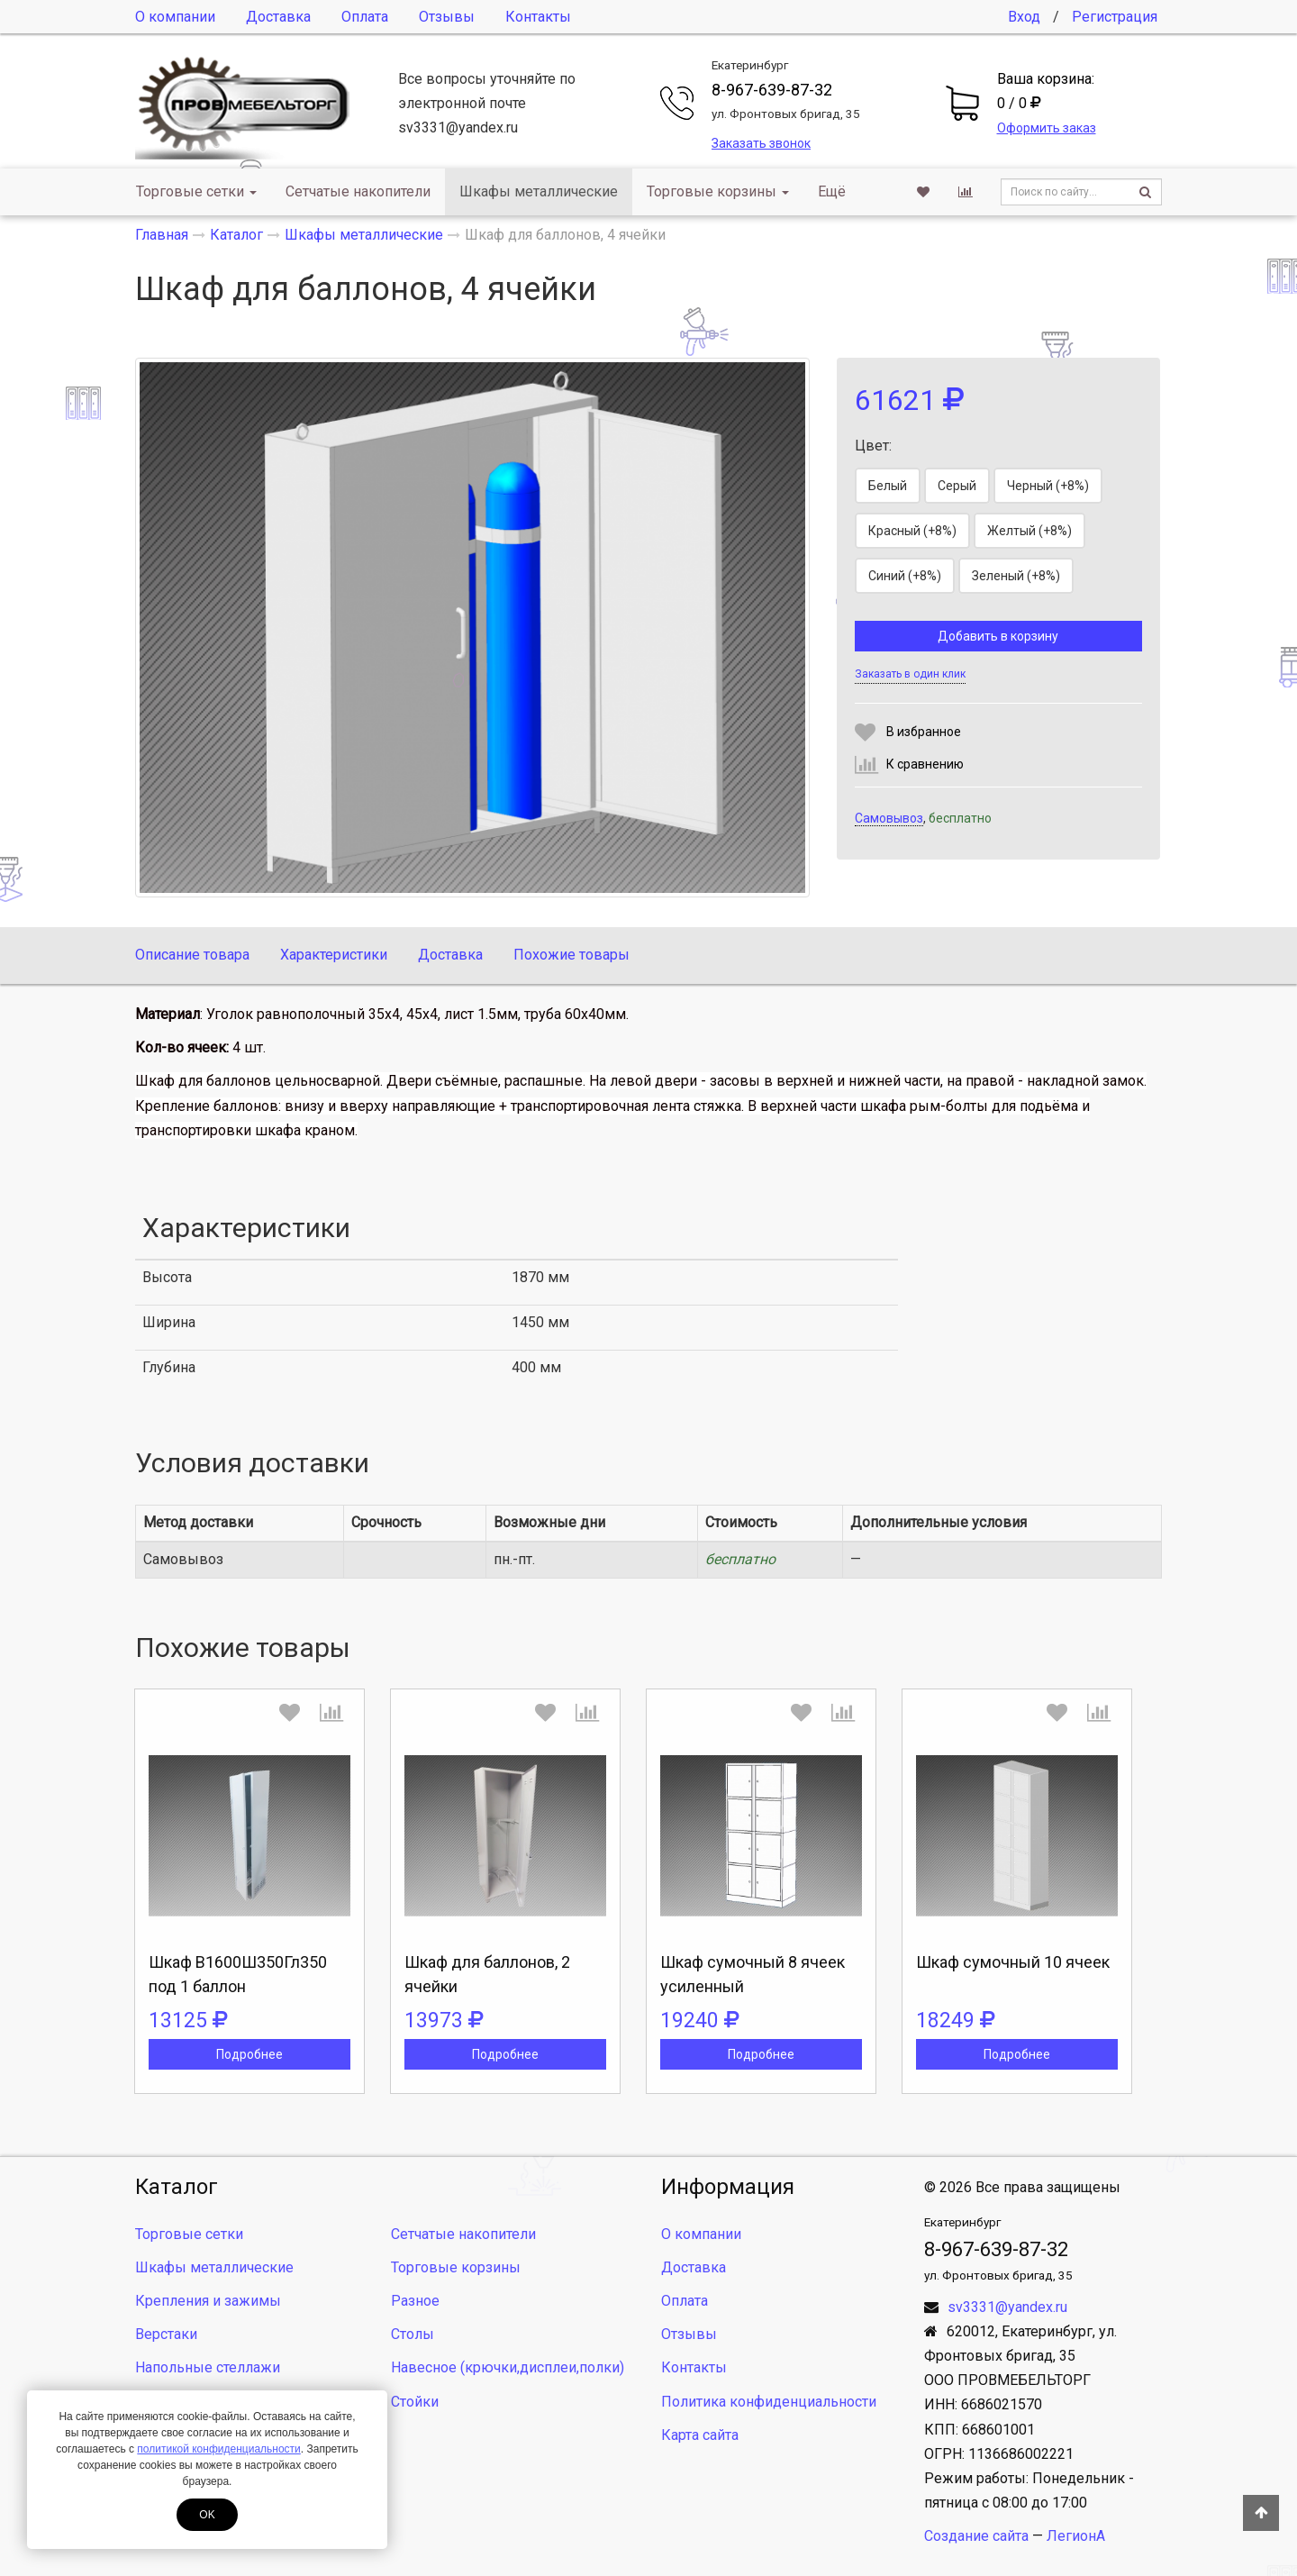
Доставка (278, 16)
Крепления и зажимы (208, 2300)
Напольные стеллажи (207, 2367)
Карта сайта (700, 2435)
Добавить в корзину (998, 636)
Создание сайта (976, 2535)
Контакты (538, 16)
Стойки (415, 2401)
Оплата (364, 16)
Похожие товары (571, 954)
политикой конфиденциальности (218, 2449)
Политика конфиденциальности (768, 2401)
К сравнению (925, 764)
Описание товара (192, 954)
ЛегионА (1076, 2535)
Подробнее (249, 2054)
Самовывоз (889, 818)
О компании (175, 16)
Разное (415, 2300)
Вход (1024, 16)
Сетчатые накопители (358, 191)
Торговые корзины (718, 191)
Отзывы (447, 16)
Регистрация (1114, 16)
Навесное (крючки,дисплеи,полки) (507, 2367)
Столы (412, 2334)
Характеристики (333, 954)
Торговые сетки (196, 191)
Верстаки (166, 2334)
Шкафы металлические (538, 191)
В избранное (923, 731)
